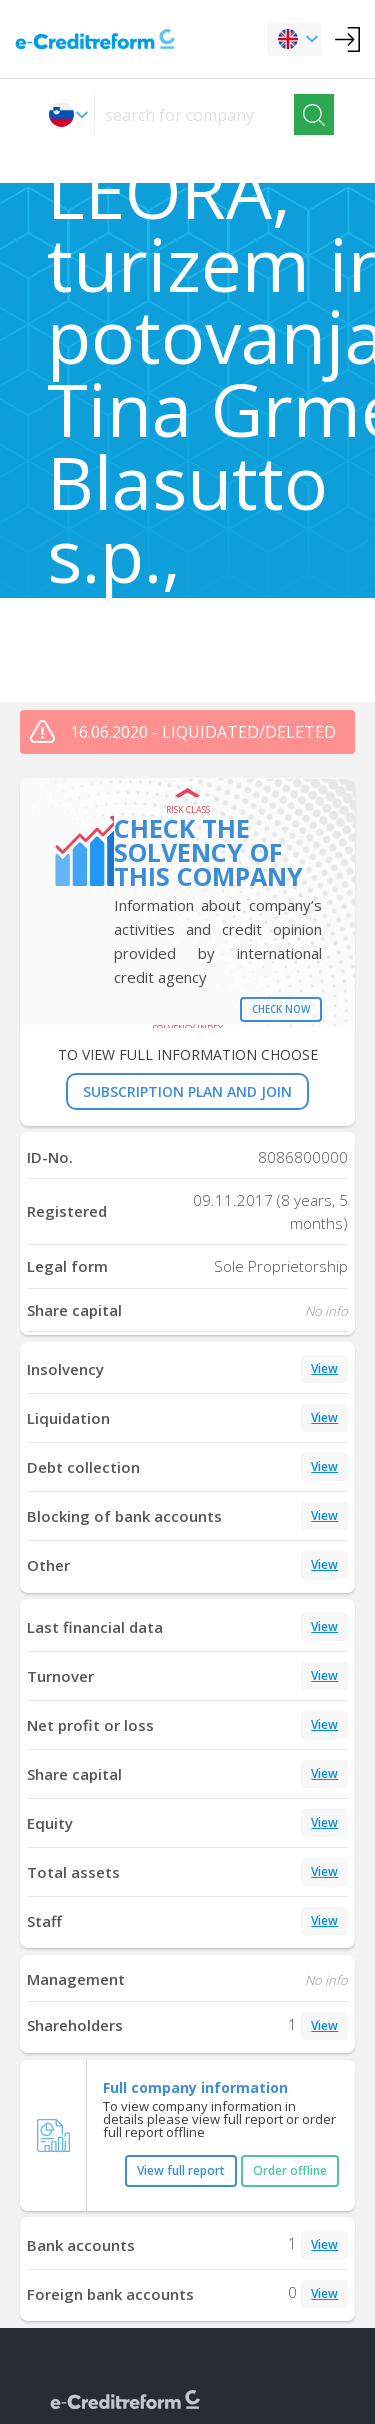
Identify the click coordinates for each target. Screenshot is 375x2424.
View (324, 1368)
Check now (281, 1009)
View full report (181, 2170)
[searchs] (194, 114)
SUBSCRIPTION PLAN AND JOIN (187, 1091)
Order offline (290, 2170)
